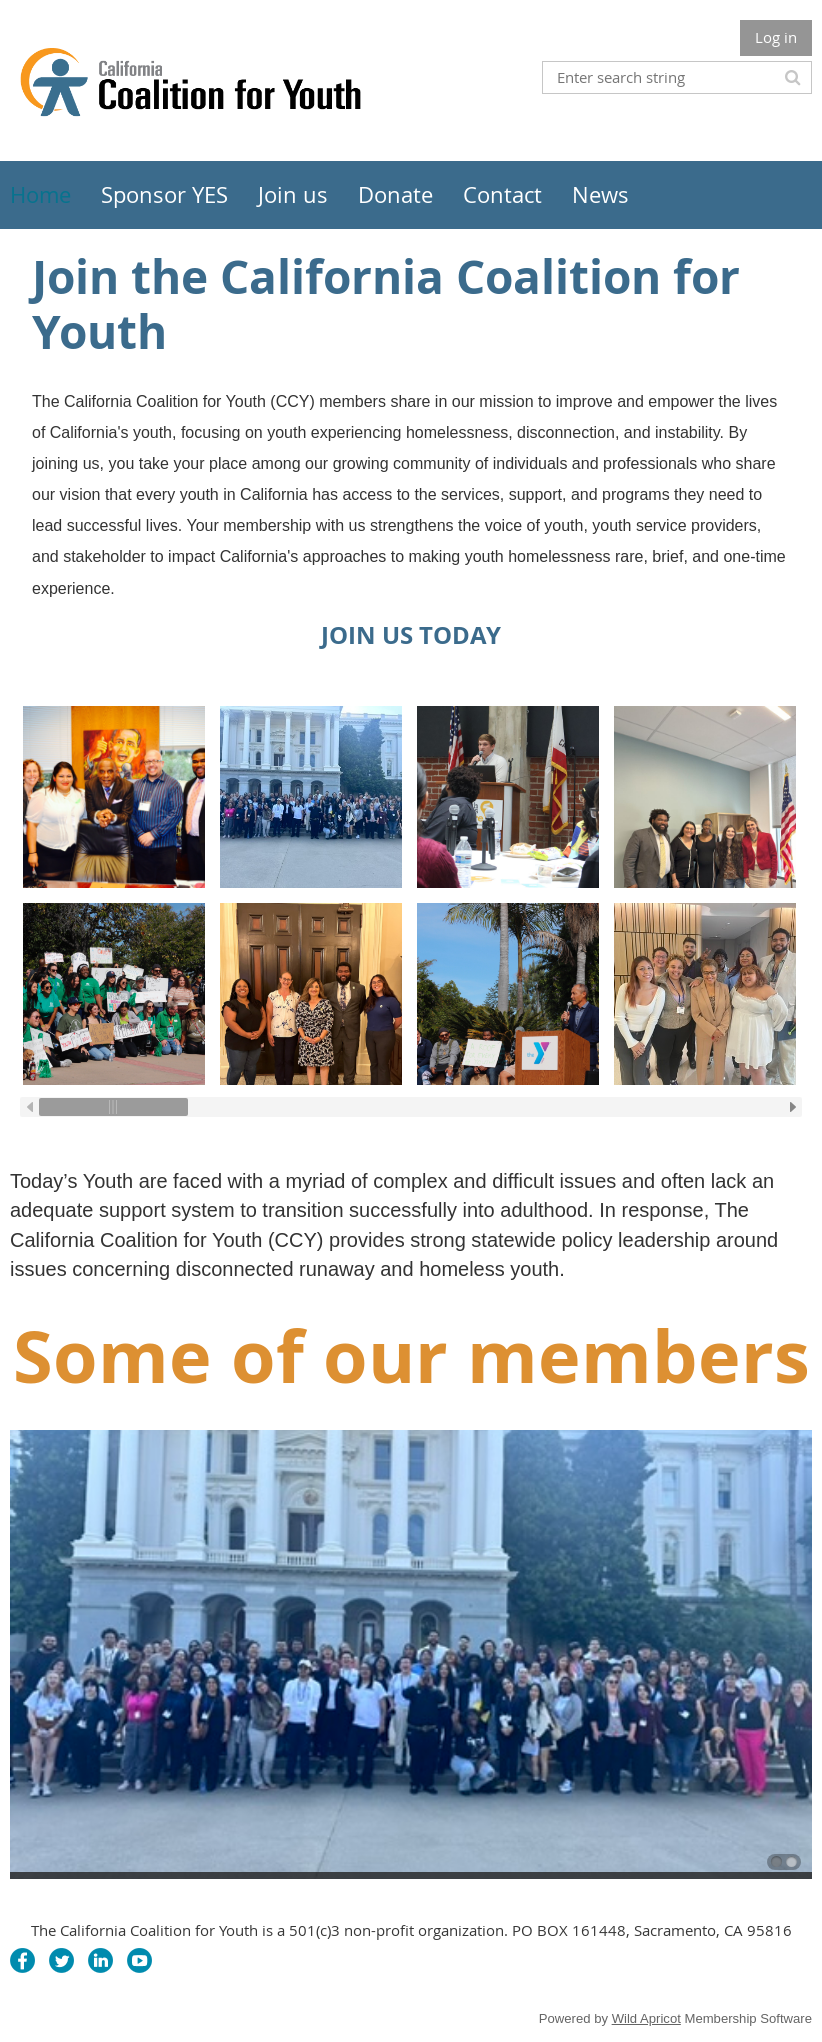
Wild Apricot (646, 2018)
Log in (776, 37)
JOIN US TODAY (411, 635)
